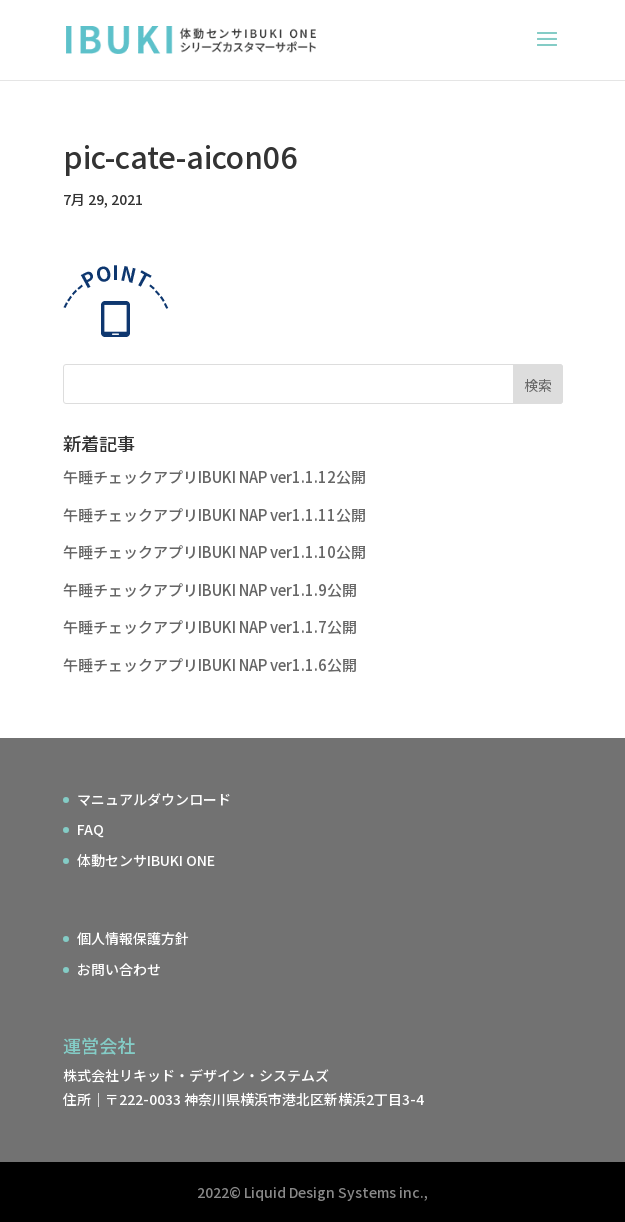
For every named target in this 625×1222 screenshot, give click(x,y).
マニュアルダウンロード (154, 799)
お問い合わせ (119, 969)
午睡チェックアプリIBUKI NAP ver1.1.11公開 (214, 514)
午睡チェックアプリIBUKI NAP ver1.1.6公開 (210, 664)
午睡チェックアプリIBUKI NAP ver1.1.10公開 (214, 551)
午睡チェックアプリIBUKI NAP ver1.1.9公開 (210, 589)
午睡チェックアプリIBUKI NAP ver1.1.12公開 (214, 476)
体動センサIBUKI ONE (146, 860)
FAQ (90, 829)
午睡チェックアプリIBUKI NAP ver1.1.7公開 (210, 626)
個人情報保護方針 (133, 938)
